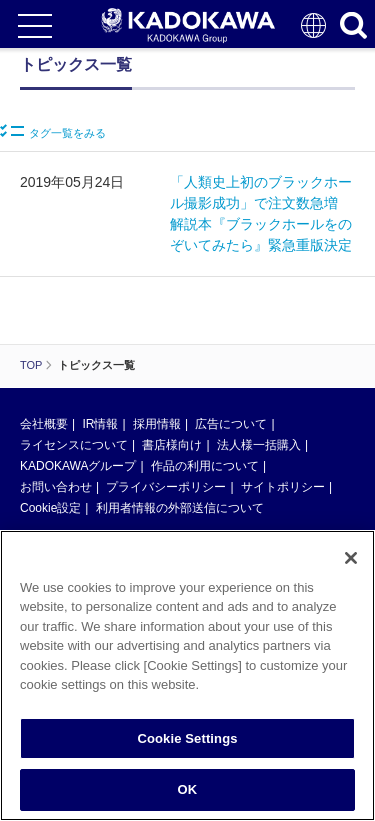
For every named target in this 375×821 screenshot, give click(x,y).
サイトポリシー (283, 487)
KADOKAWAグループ (78, 466)
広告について (231, 424)
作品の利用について (205, 466)
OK (188, 792)
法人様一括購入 (259, 445)
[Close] (351, 561)
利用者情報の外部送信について (180, 508)
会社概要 (44, 424)
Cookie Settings (187, 741)
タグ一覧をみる (53, 131)
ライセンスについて (74, 445)
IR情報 (100, 424)
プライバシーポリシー (166, 487)
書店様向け (172, 445)
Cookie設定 (50, 508)
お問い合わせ (56, 487)
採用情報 (157, 424)
